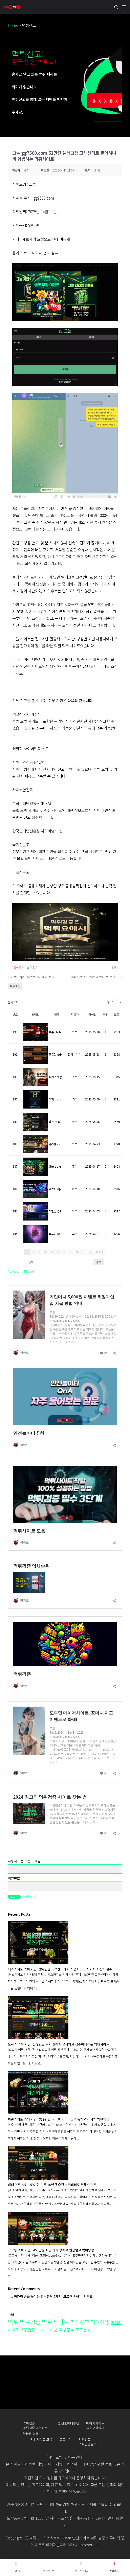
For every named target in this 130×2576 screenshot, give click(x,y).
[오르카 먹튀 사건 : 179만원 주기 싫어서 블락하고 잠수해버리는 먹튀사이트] (63, 2017)
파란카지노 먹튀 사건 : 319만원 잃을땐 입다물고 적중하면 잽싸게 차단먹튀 (58, 2119)
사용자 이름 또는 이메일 (24, 1861)
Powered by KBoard (21, 1271)
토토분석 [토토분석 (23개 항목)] (83, 2330)
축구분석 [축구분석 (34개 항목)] (66, 2329)
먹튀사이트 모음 (41, 2439)
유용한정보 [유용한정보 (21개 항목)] (29, 2330)
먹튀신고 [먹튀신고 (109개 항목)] (79, 2322)
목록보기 (15, 986)
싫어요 (32, 967)
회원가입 (29, 1896)
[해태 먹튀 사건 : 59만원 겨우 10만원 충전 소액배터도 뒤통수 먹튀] (63, 2163)
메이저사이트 (95, 2423)
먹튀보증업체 (95, 2428)
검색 (98, 1262)
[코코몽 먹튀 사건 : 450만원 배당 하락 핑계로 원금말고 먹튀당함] (63, 2228)
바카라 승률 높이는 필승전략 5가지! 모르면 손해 (46, 2296)
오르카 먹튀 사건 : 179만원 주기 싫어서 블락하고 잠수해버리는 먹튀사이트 (58, 2044)
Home (13, 25)
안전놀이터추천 (68, 2423)
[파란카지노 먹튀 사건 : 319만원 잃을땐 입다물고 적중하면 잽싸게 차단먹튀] (63, 2092)
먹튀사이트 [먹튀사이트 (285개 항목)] (55, 2321)
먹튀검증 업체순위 (35, 2428)
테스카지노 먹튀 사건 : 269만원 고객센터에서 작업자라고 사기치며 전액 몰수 (60, 1969)
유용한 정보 (31, 2433)
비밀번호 (14, 1878)
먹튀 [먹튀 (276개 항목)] (13, 2321)
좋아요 (19, 967)
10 (83, 1252)
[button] (124, 7)
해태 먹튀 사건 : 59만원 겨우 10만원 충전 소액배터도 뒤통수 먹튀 (52, 2185)
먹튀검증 (29, 2423)
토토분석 (65, 2439)
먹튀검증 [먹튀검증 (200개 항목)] (30, 2322)
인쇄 (113, 967)
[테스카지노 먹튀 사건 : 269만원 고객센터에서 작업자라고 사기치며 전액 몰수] (63, 1942)
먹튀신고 (85, 2439)
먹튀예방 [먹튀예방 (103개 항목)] (100, 2322)
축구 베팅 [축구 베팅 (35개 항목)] (48, 2329)
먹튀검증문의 (88, 2444)
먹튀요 (88, 2296)
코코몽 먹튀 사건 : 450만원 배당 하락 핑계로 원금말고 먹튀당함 (51, 2250)
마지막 (100, 1252)
